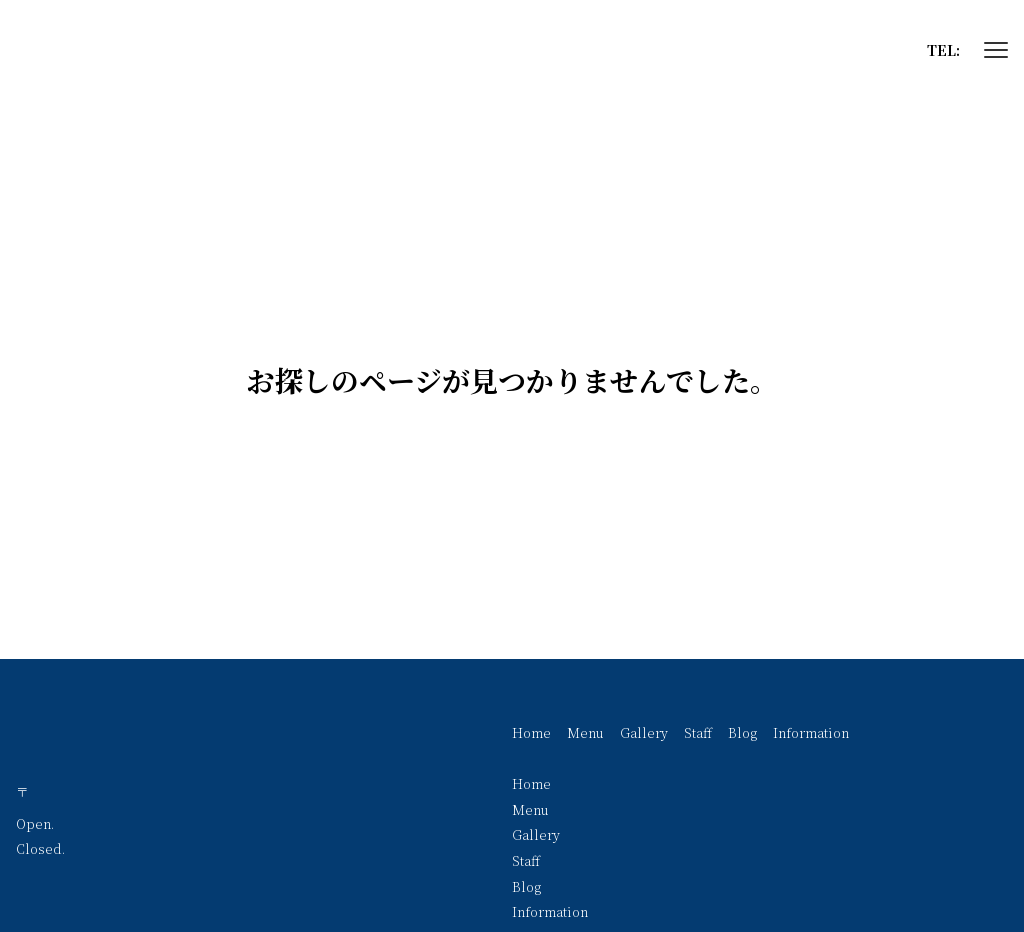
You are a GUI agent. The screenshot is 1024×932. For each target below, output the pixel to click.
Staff (698, 732)
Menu (585, 732)
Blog (742, 732)
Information (811, 732)
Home (531, 732)
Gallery (644, 732)
